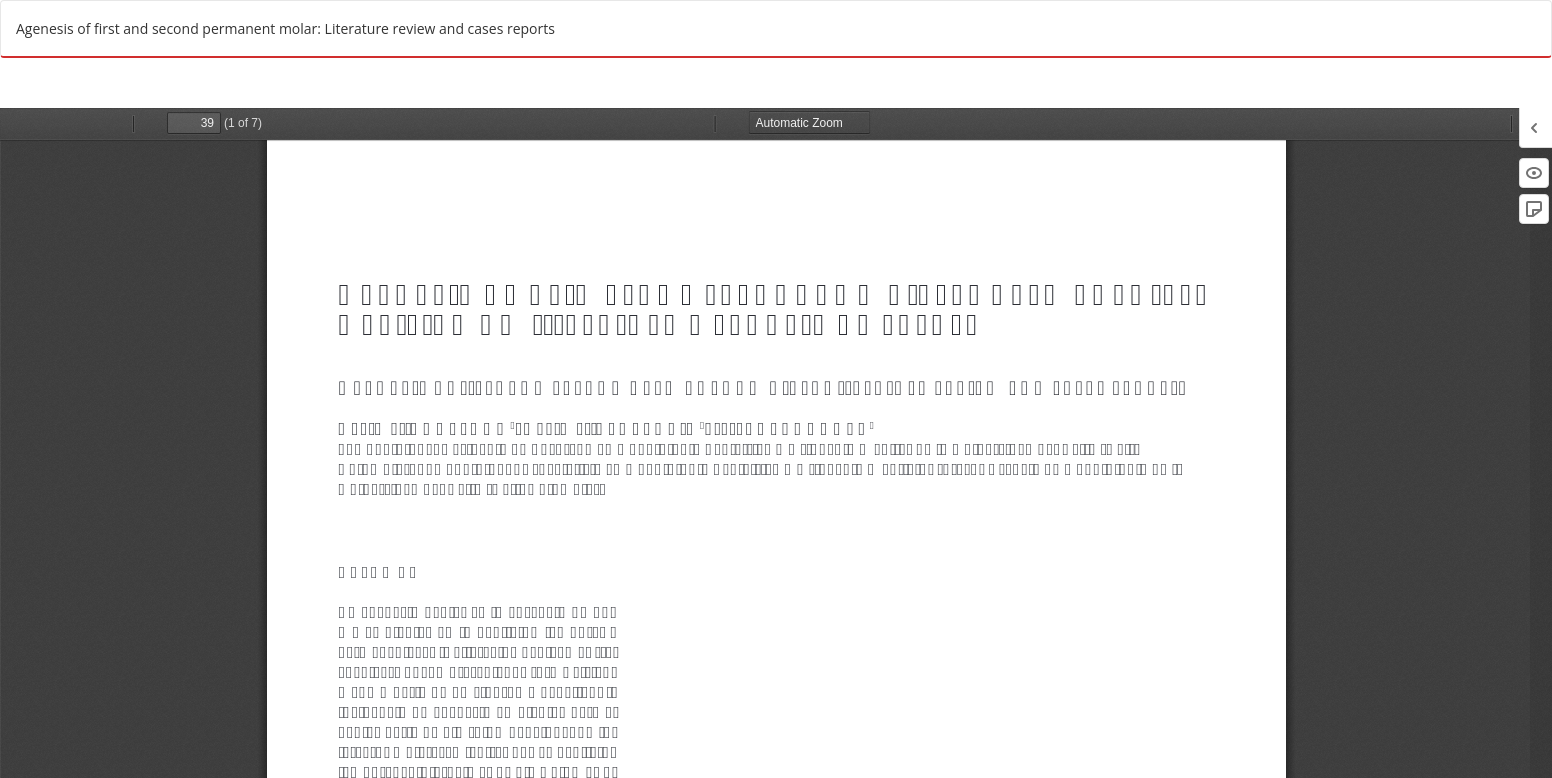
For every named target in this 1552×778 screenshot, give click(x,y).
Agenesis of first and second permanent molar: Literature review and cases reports (285, 28)
